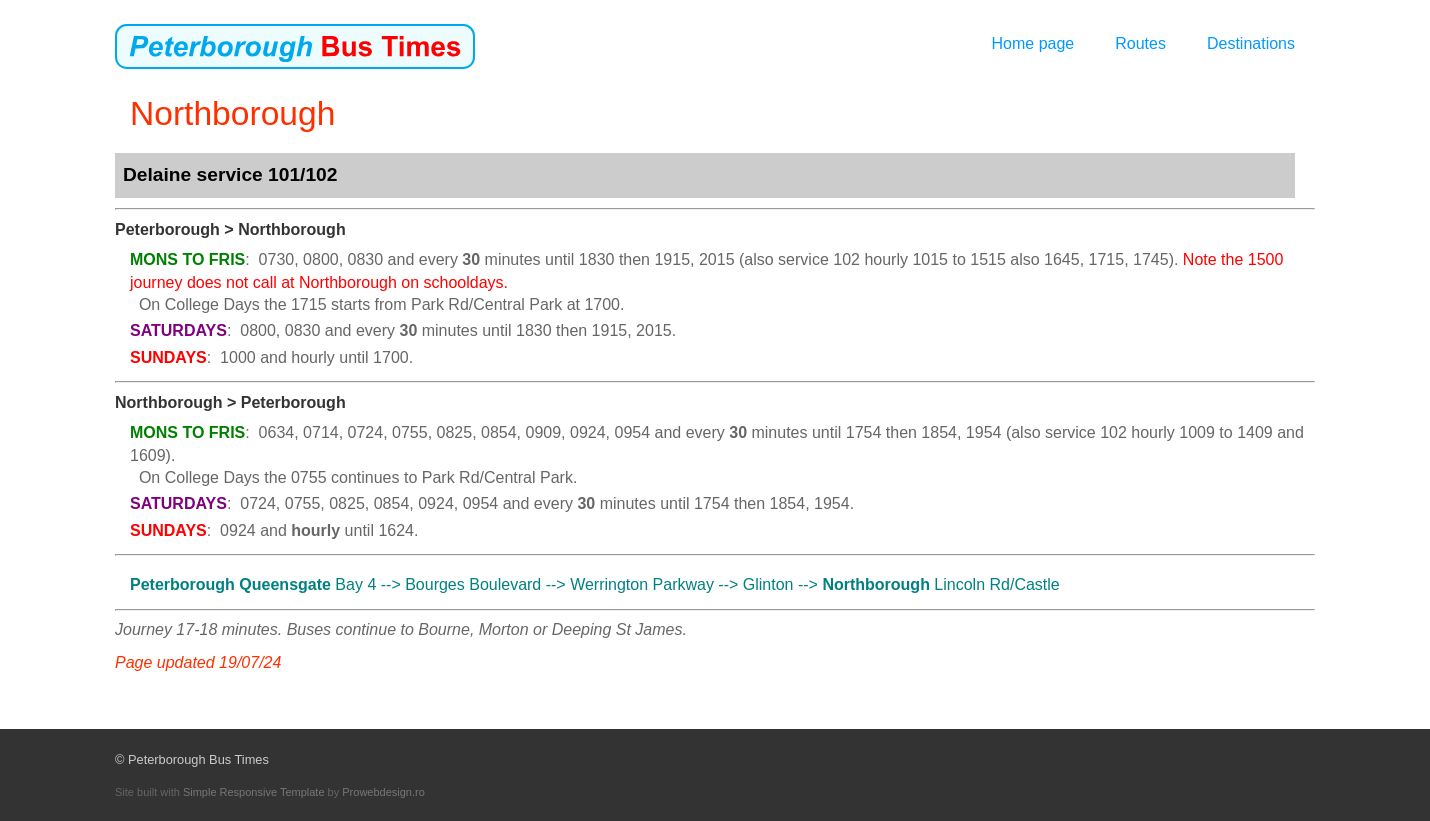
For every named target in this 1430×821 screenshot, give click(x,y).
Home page (1033, 43)
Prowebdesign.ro (383, 792)
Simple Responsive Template (254, 792)
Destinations (1251, 43)
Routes (1140, 43)
